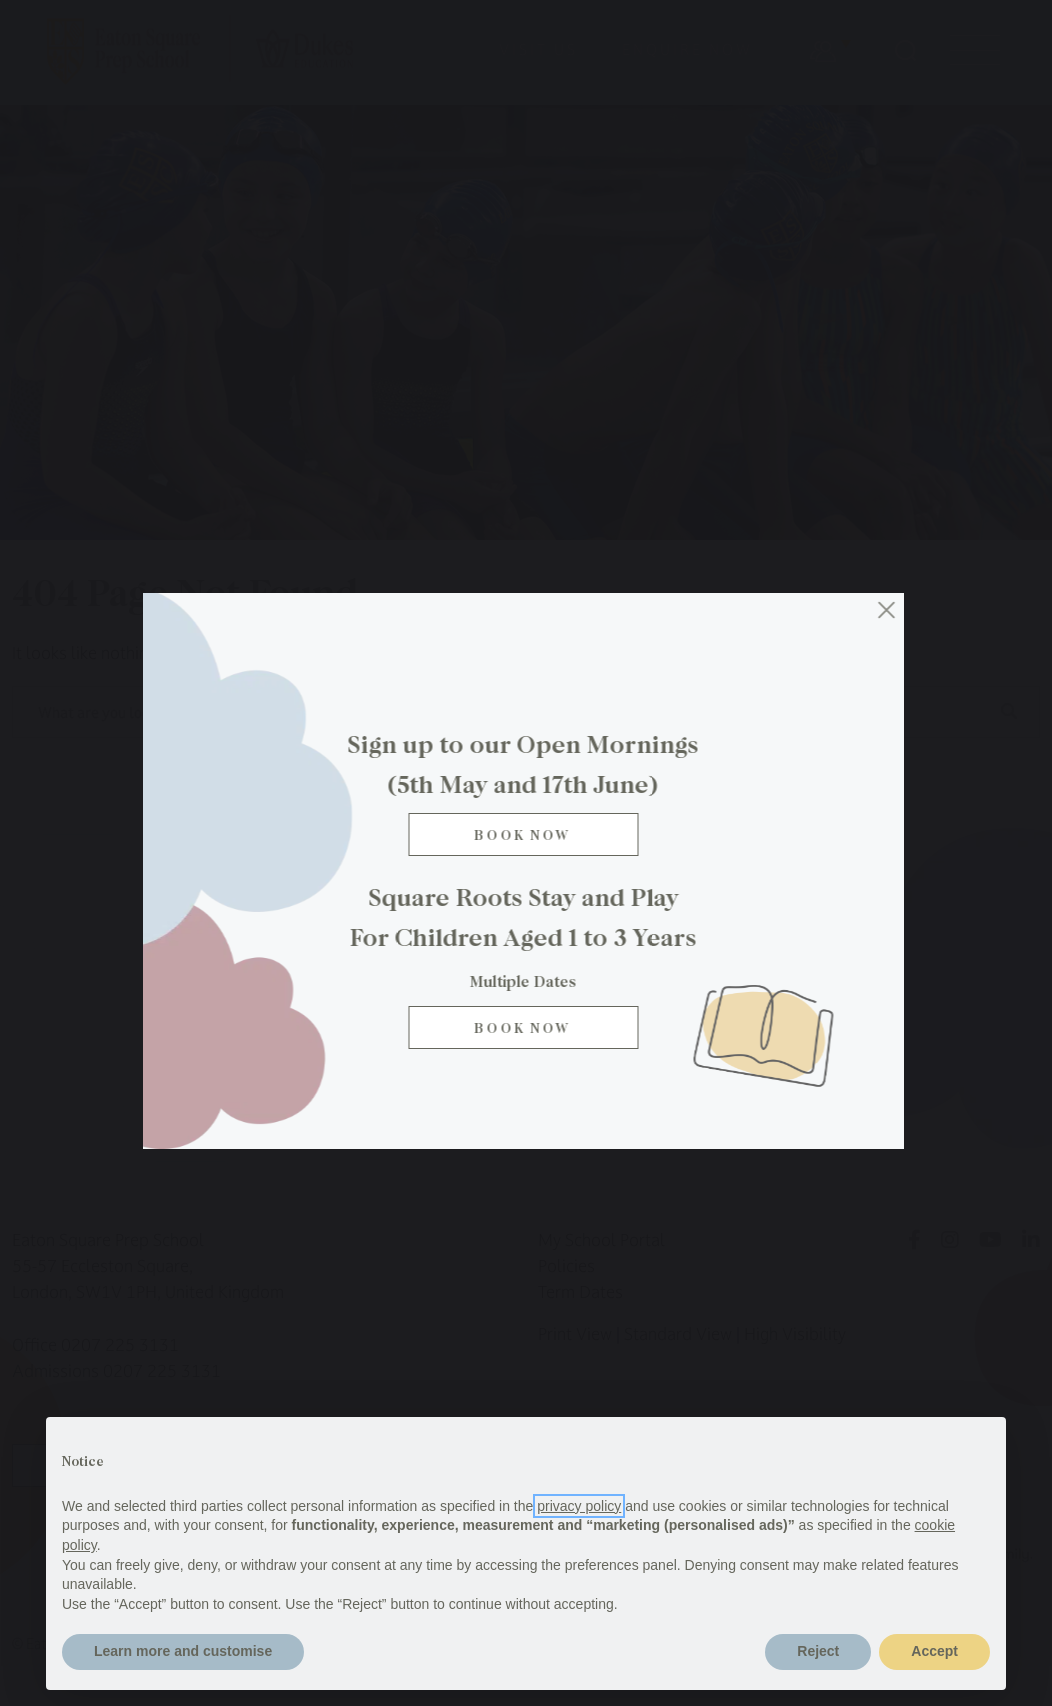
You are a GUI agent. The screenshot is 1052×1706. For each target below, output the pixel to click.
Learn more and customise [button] (183, 1651)
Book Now (526, 834)
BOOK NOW (526, 1027)
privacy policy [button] (579, 1506)
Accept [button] (934, 1651)
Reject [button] (818, 1651)
